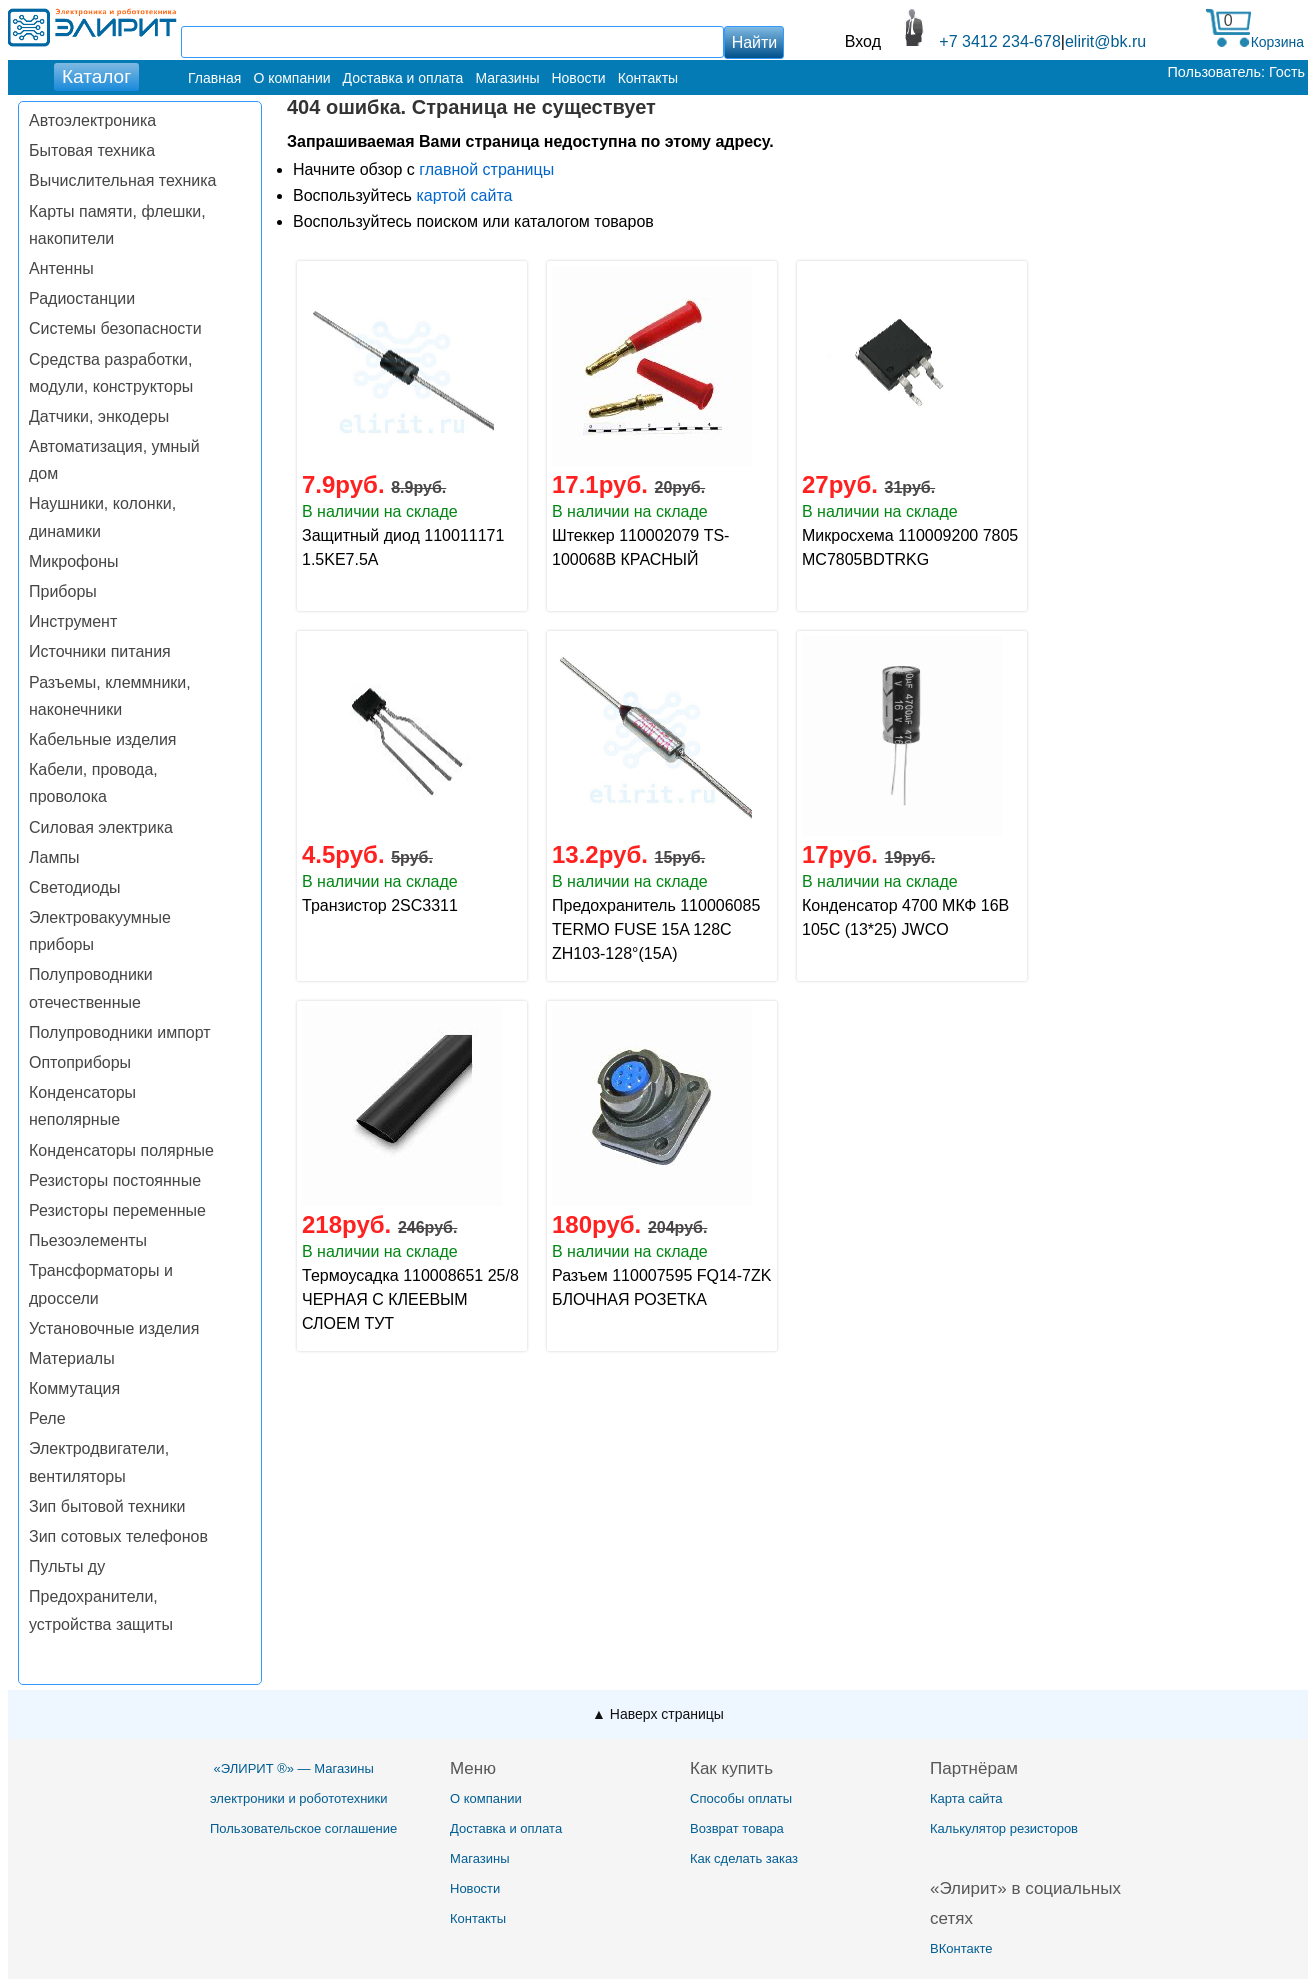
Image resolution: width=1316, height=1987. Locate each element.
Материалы (72, 1358)
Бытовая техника (92, 150)
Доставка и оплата (403, 78)
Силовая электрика (101, 827)
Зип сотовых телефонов (118, 1536)
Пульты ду (67, 1566)
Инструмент (73, 621)
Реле (47, 1418)
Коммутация (74, 1388)
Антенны (61, 268)
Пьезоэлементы (88, 1240)
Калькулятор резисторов (1004, 1828)
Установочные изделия (114, 1328)
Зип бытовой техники (107, 1506)
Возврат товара (737, 1828)
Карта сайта (966, 1798)
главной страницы (486, 169)
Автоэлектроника (92, 120)
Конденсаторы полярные (121, 1150)
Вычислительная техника (122, 180)
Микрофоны (73, 561)
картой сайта (464, 195)
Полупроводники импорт (120, 1032)
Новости (578, 78)
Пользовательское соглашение (303, 1828)
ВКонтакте (961, 1948)
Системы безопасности (115, 328)
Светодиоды (75, 887)
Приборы (63, 591)
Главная (214, 78)
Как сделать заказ (744, 1858)
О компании (291, 78)
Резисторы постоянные (115, 1180)
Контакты (648, 78)
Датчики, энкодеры (99, 416)
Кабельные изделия (102, 739)
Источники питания (100, 651)
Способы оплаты (741, 1798)
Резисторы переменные (117, 1210)
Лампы (54, 857)
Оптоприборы (80, 1062)
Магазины (507, 78)
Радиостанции (82, 298)
